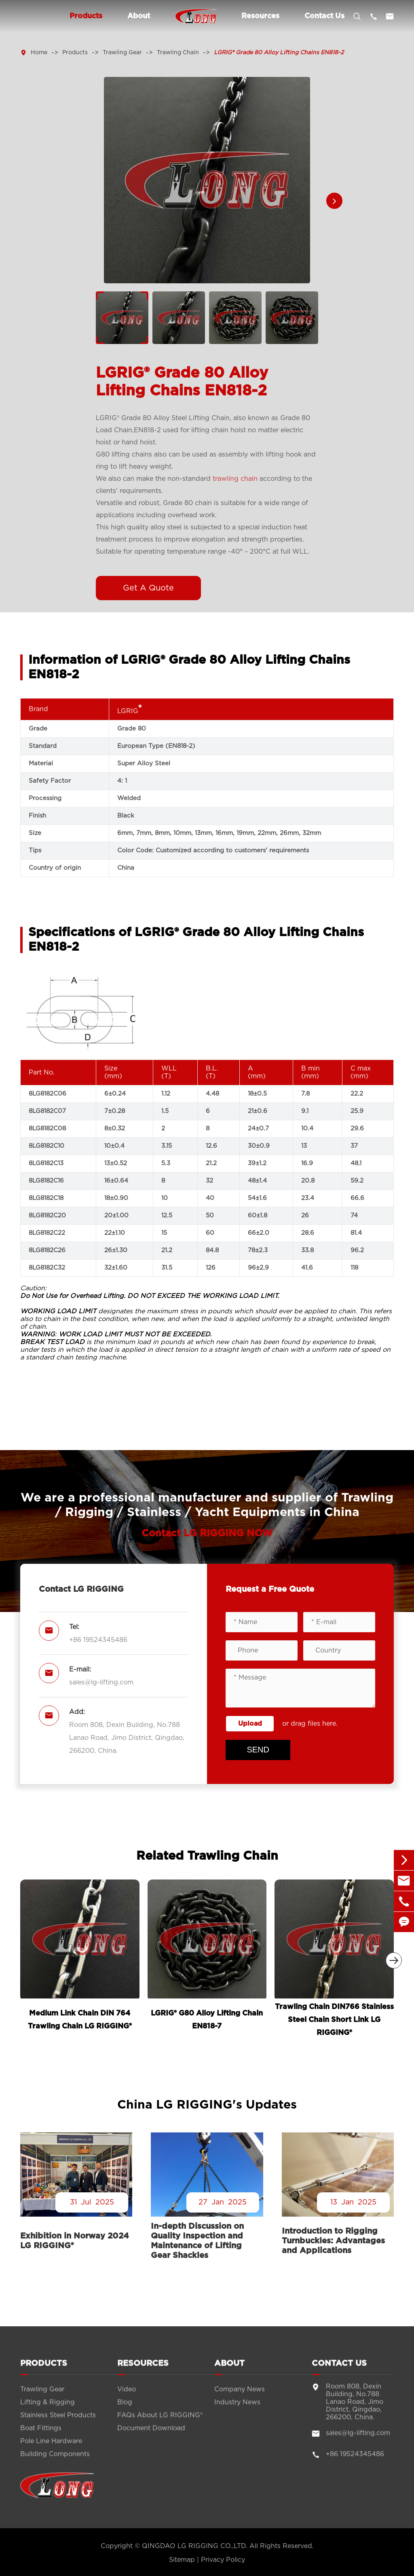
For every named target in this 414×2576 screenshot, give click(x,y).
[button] (334, 201)
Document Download (151, 2436)
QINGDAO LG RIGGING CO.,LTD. (194, 2546)
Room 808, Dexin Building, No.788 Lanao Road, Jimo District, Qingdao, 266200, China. (126, 1738)
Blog (124, 2410)
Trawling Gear (122, 52)
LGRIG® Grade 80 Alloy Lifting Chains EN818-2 (279, 52)
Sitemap (182, 2560)
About (138, 16)
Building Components (55, 2462)
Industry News (237, 2410)
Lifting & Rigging (47, 2410)
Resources (260, 16)
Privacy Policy (223, 2560)
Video (126, 2397)
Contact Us (324, 16)
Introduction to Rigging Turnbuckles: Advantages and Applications (333, 2241)
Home (39, 52)
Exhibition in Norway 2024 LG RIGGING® (74, 2241)
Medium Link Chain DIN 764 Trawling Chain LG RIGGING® (80, 2020)
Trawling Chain (178, 52)
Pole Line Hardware (51, 2449)
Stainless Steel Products (58, 2423)
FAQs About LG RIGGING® (160, 2423)
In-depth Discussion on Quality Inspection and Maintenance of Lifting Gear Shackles (197, 2241)
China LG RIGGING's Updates (207, 2105)
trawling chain (235, 479)
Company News (239, 2397)
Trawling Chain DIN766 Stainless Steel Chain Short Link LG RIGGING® (334, 2020)
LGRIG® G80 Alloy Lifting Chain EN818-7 (207, 2020)
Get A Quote (148, 588)
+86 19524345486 (98, 1640)
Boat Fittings (40, 2436)
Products (86, 16)
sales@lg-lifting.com (101, 1682)
